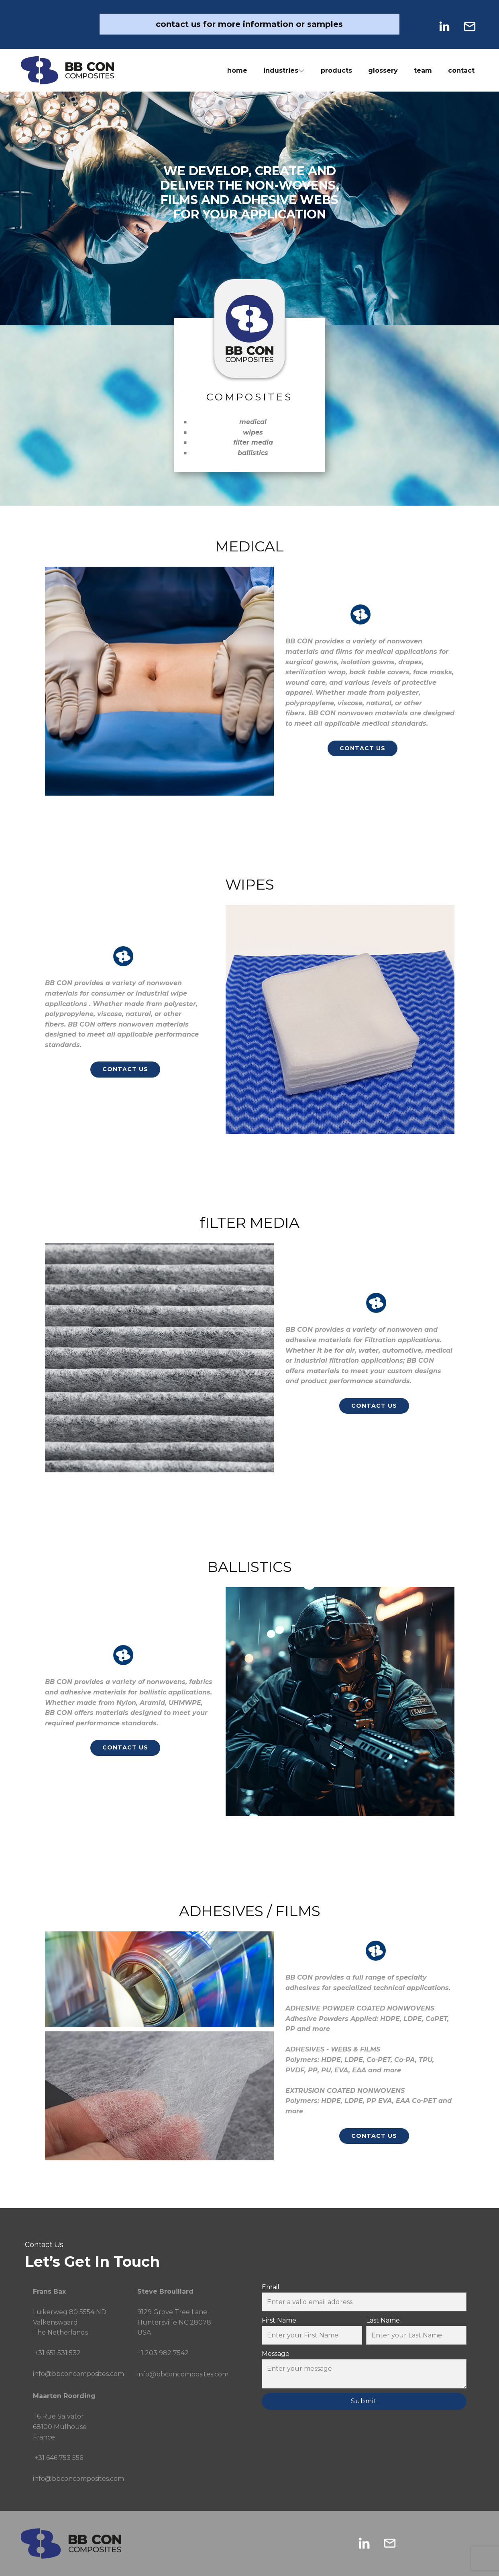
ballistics (253, 453)
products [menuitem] (336, 70)
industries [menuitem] (280, 70)
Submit (364, 2401)
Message (275, 2354)
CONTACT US (362, 748)
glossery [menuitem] (383, 70)
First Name (279, 2320)
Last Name (383, 2320)
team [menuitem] (423, 70)
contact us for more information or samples (249, 24)
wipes (253, 432)
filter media (253, 442)
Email (270, 2287)
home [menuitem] (237, 70)
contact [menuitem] (461, 70)
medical (253, 422)
